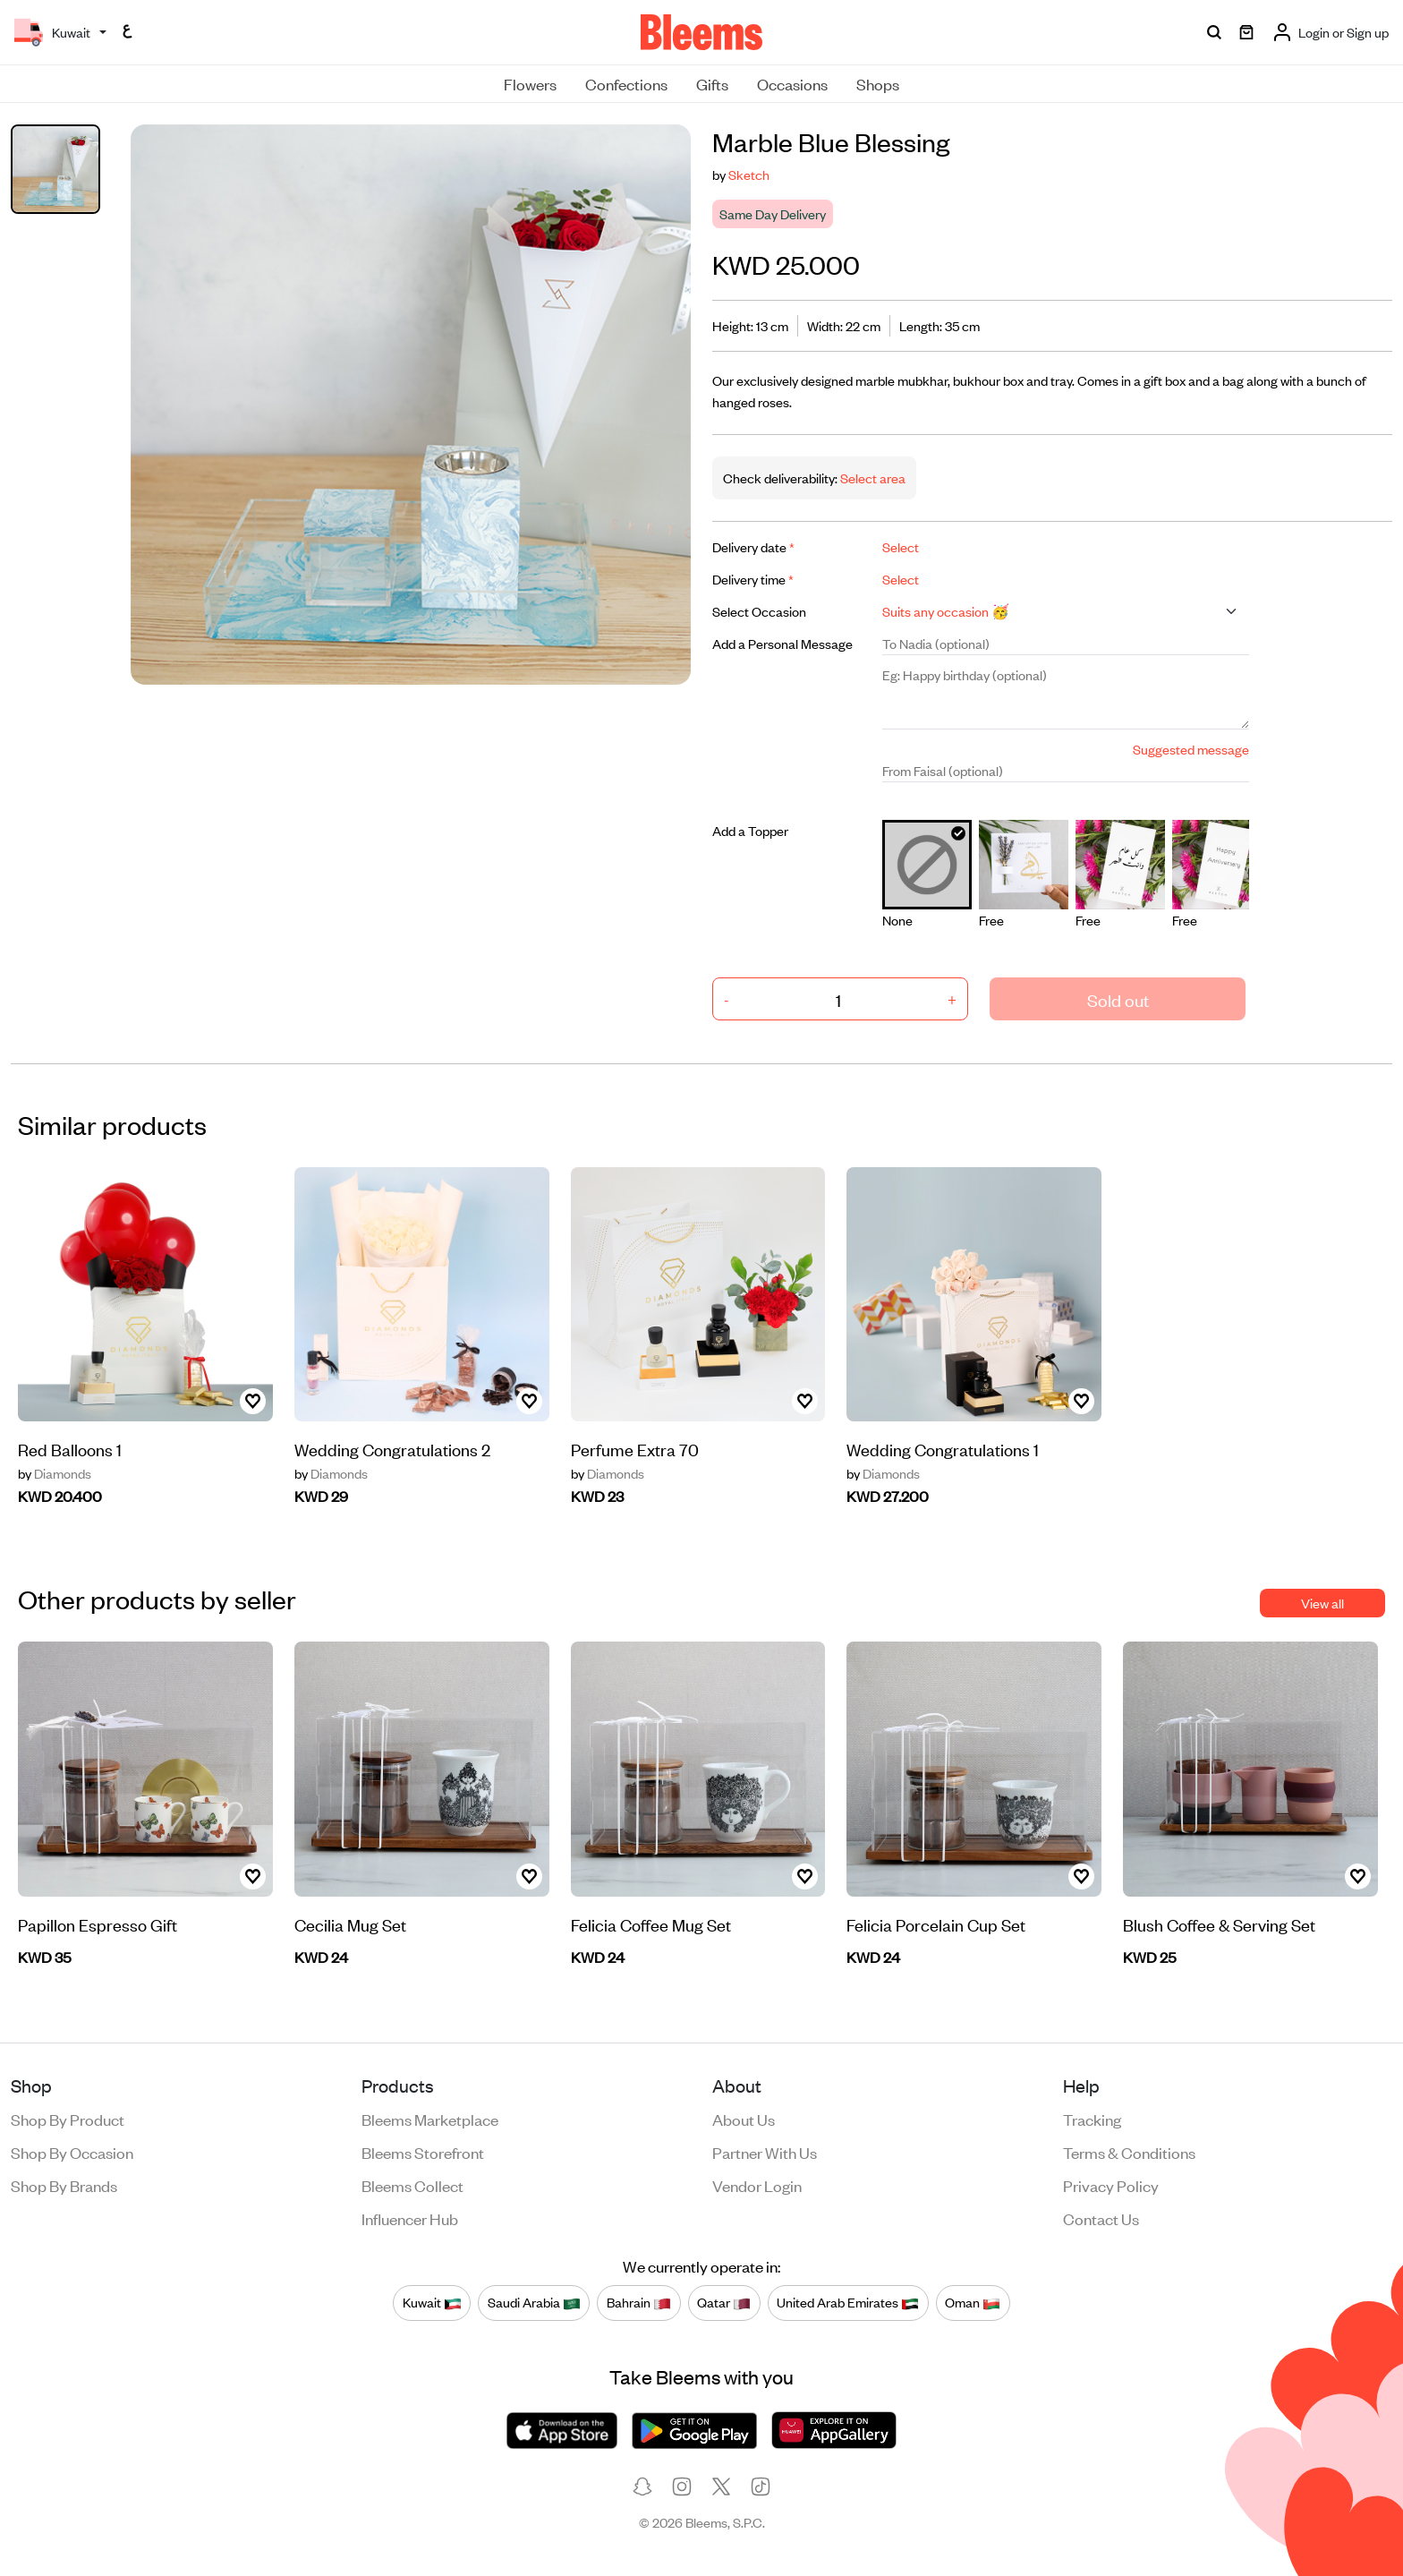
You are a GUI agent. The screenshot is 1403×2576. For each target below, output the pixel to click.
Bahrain (639, 2303)
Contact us (1101, 2218)
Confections (626, 83)
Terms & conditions (1129, 2151)
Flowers (530, 83)
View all (1322, 1602)
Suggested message (1191, 748)
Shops (877, 83)
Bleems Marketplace (429, 2118)
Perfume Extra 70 (635, 1448)
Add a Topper (750, 830)
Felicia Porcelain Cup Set (935, 1924)
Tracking (1092, 2118)
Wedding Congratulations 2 (392, 1448)
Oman (972, 2303)
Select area (872, 477)
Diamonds (54, 1473)
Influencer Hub (409, 2218)
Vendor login (757, 2185)
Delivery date (753, 546)
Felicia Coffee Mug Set (651, 1924)
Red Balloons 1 (70, 1448)
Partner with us (764, 2151)
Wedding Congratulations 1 (942, 1448)
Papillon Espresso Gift (97, 1924)
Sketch (749, 174)
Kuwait (432, 2303)
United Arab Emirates (848, 2303)
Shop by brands (64, 2185)
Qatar (724, 2303)
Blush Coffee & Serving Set (1219, 1924)
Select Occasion (759, 610)
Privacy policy (1111, 2185)
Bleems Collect (412, 2185)
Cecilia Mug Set (350, 1924)
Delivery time (753, 578)
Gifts (712, 83)
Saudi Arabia (534, 2303)
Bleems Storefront (422, 2151)
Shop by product (67, 2118)
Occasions (792, 83)
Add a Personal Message (782, 643)
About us (743, 2118)
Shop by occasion (72, 2151)
